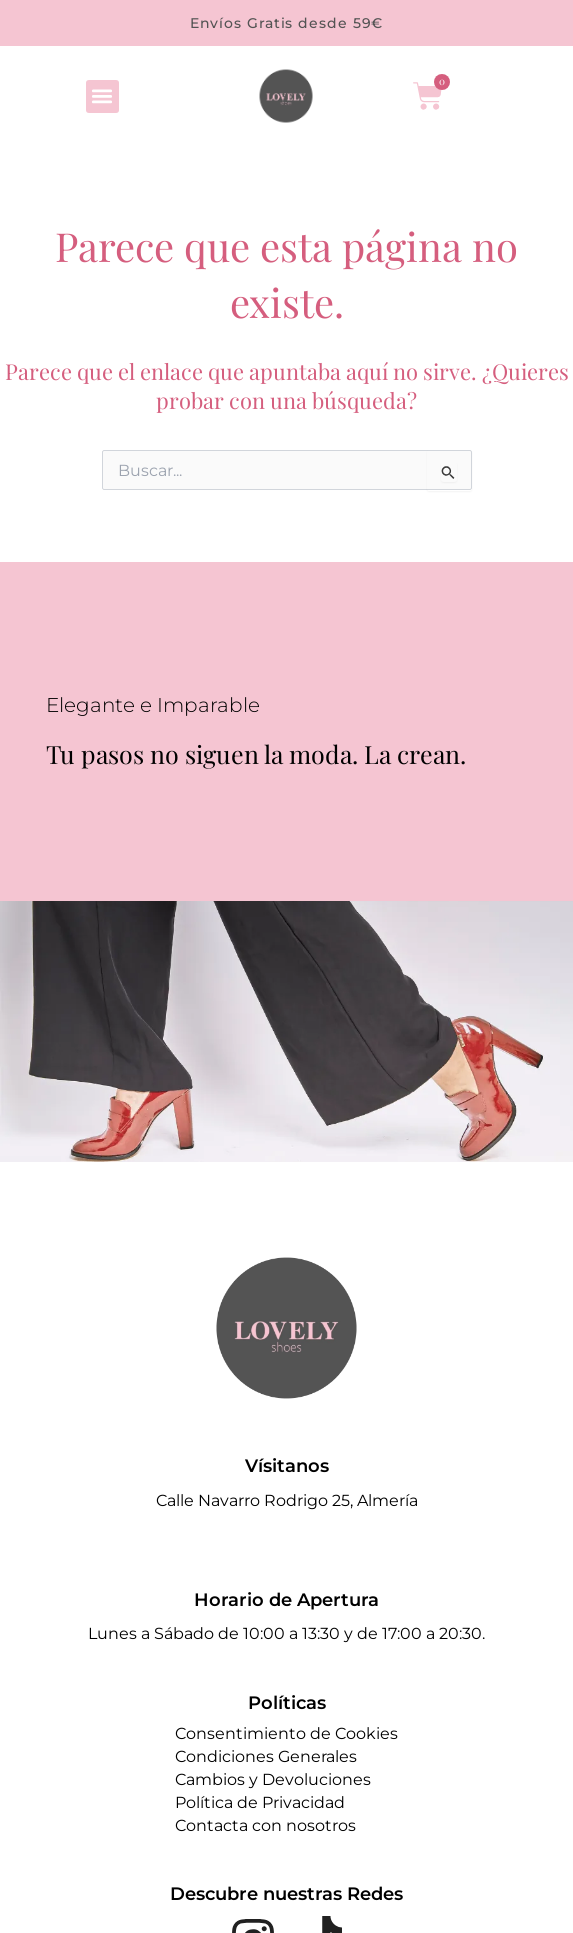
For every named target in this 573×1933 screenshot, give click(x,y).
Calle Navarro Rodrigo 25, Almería (287, 1500)
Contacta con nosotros (265, 1825)
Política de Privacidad (260, 1802)
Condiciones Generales (266, 1756)
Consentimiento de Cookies (286, 1733)
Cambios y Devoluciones (273, 1779)
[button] (102, 96)
